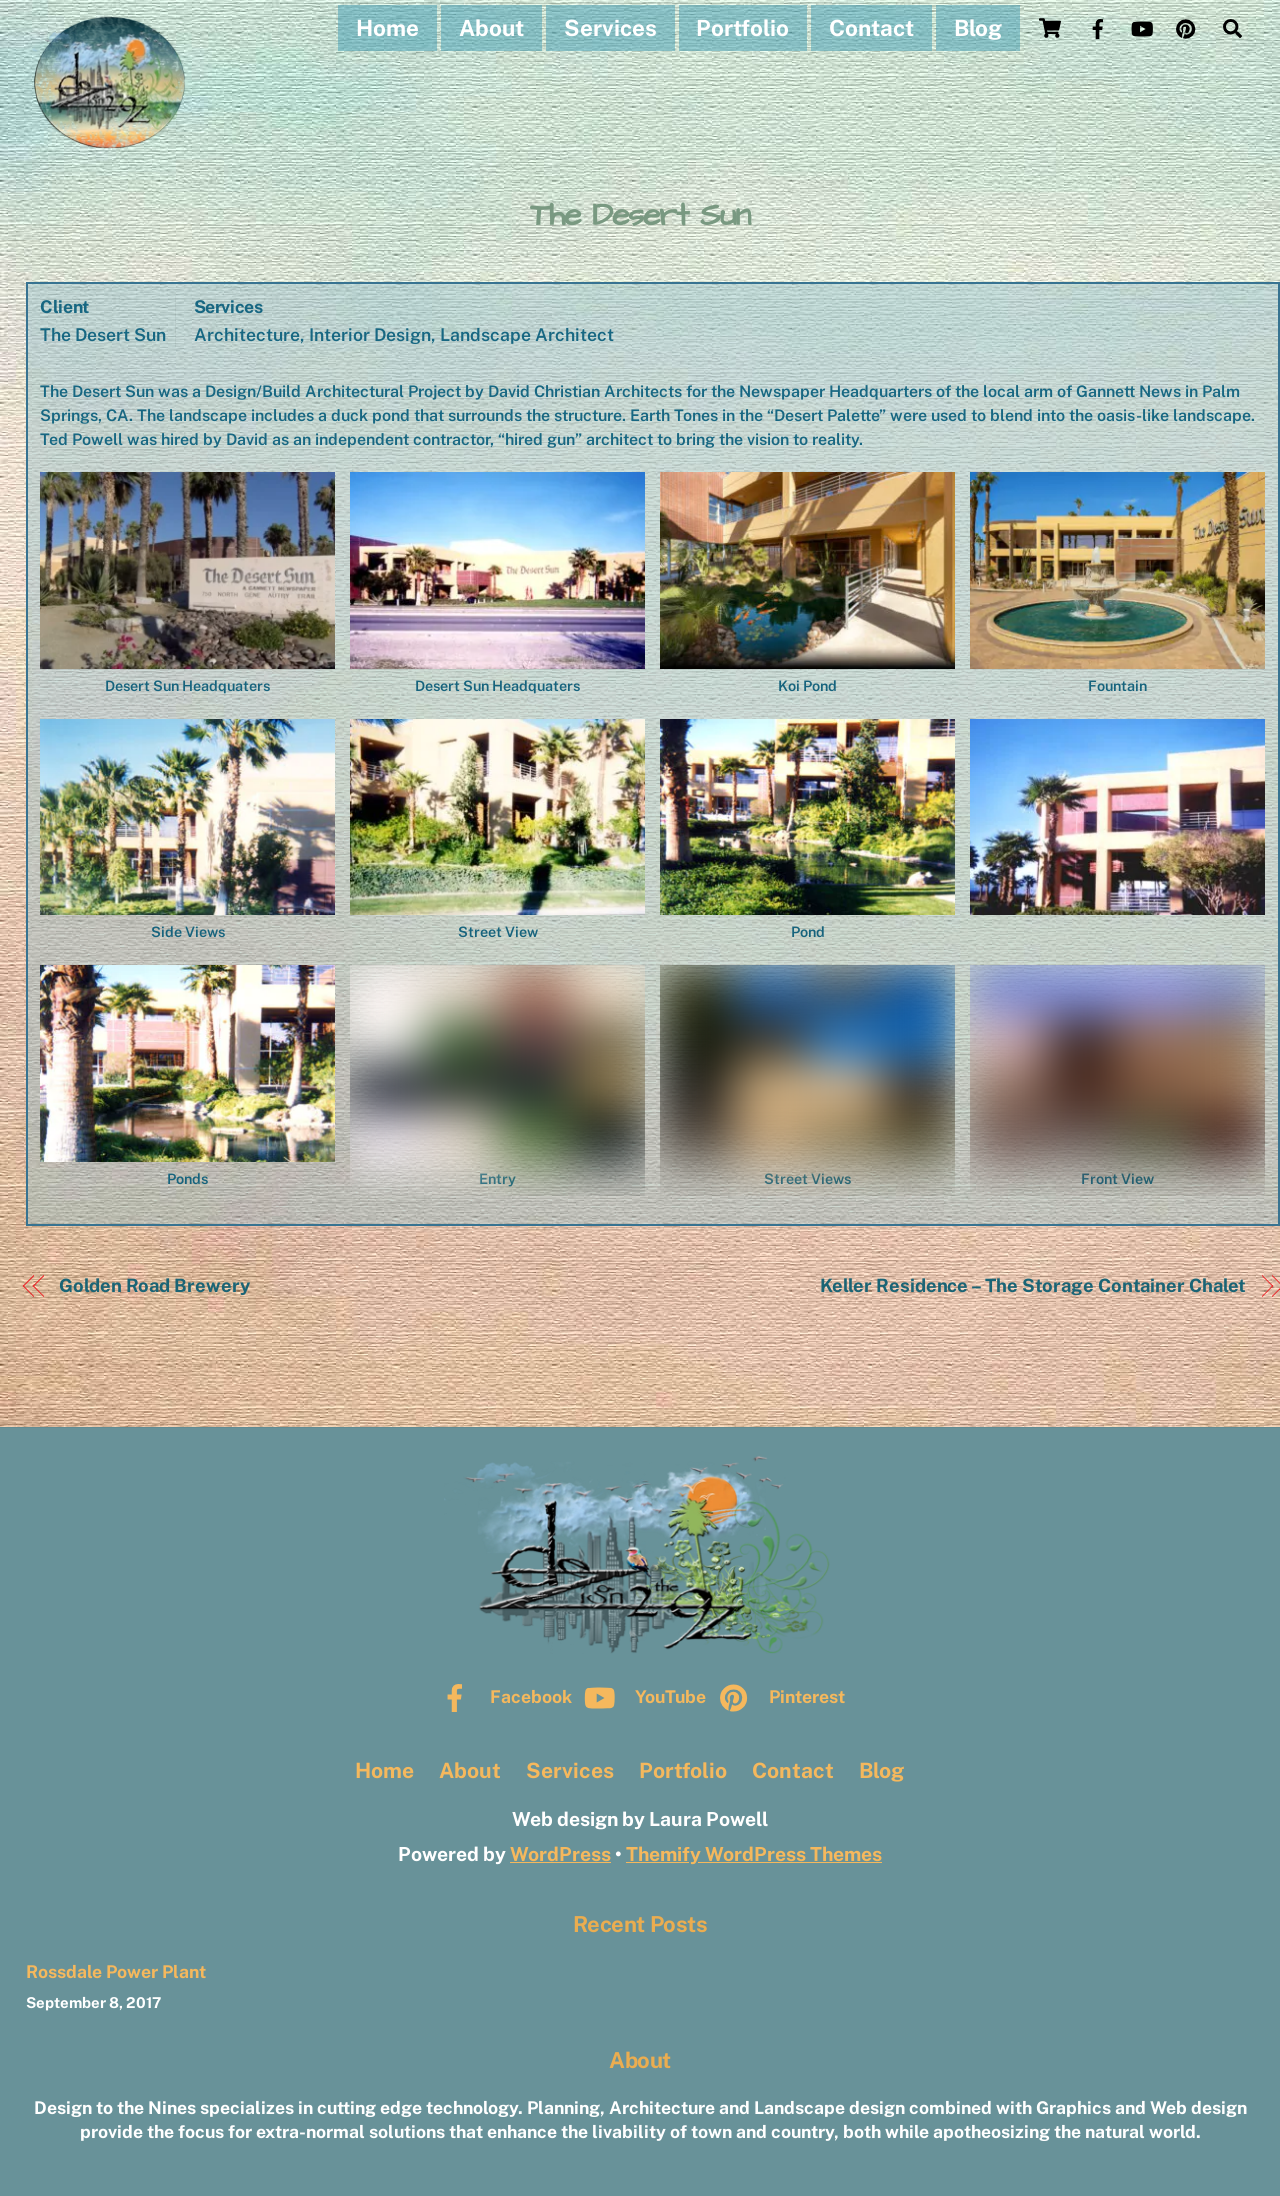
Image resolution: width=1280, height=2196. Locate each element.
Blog (978, 28)
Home (387, 28)
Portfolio (742, 28)
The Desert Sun (640, 215)
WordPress (560, 1853)
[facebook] (1098, 26)
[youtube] (1142, 26)
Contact (871, 28)
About (491, 28)
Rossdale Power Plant (116, 1970)
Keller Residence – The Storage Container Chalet (1033, 1284)
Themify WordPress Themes (754, 1853)
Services (610, 28)
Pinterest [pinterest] (777, 1695)
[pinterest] (1186, 26)
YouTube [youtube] (641, 1695)
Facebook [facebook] (501, 1695)
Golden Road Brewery (154, 1284)
